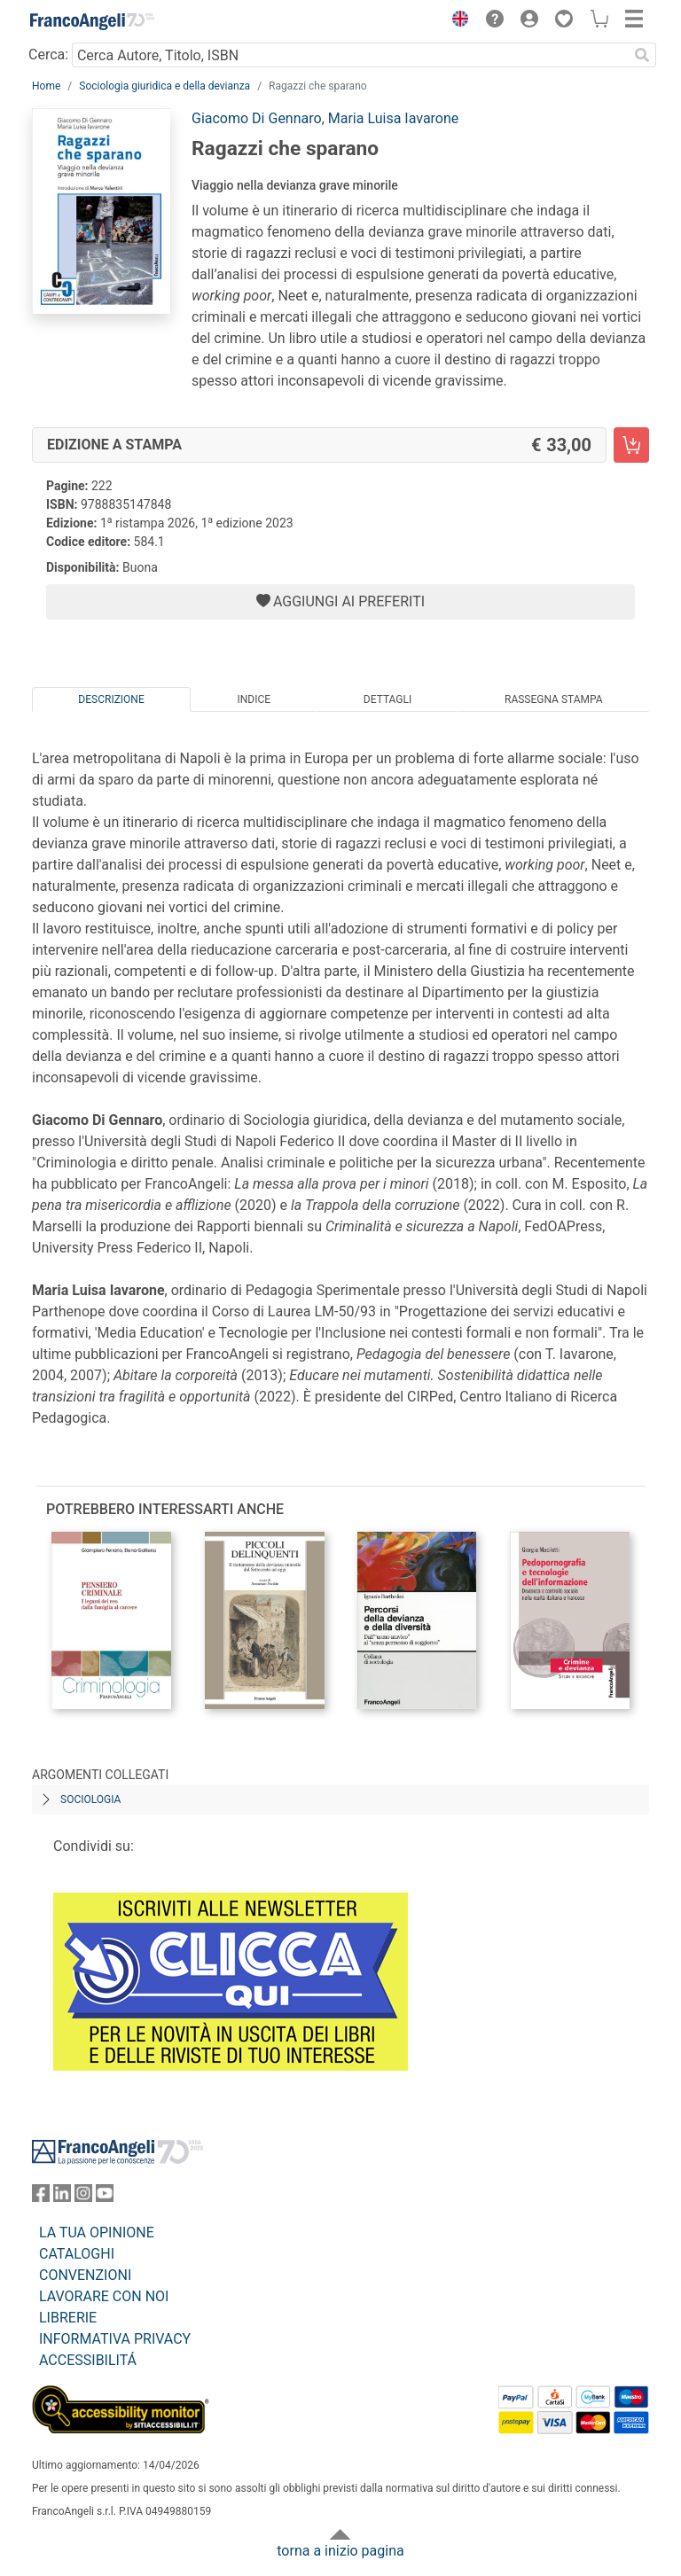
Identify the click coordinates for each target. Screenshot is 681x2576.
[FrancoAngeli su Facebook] (41, 2197)
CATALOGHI (76, 2253)
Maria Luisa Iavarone (393, 118)
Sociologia (90, 1799)
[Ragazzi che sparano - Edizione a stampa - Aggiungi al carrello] (631, 445)
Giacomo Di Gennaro (257, 118)
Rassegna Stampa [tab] (554, 699)
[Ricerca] (642, 55)
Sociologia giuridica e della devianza (164, 86)
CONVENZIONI (85, 2275)
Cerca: (48, 54)
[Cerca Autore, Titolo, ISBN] (350, 55)
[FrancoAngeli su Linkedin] (62, 2197)
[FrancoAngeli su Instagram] (83, 2197)
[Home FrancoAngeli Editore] (92, 21)
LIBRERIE (68, 2317)
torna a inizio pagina (340, 2550)
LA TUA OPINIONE (96, 2232)
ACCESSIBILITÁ (88, 2360)
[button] (455, 21)
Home (46, 86)
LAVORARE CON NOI (103, 2296)
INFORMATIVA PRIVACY (115, 2338)
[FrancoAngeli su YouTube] (105, 2197)
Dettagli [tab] (387, 699)
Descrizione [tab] (111, 699)
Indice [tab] (253, 699)
